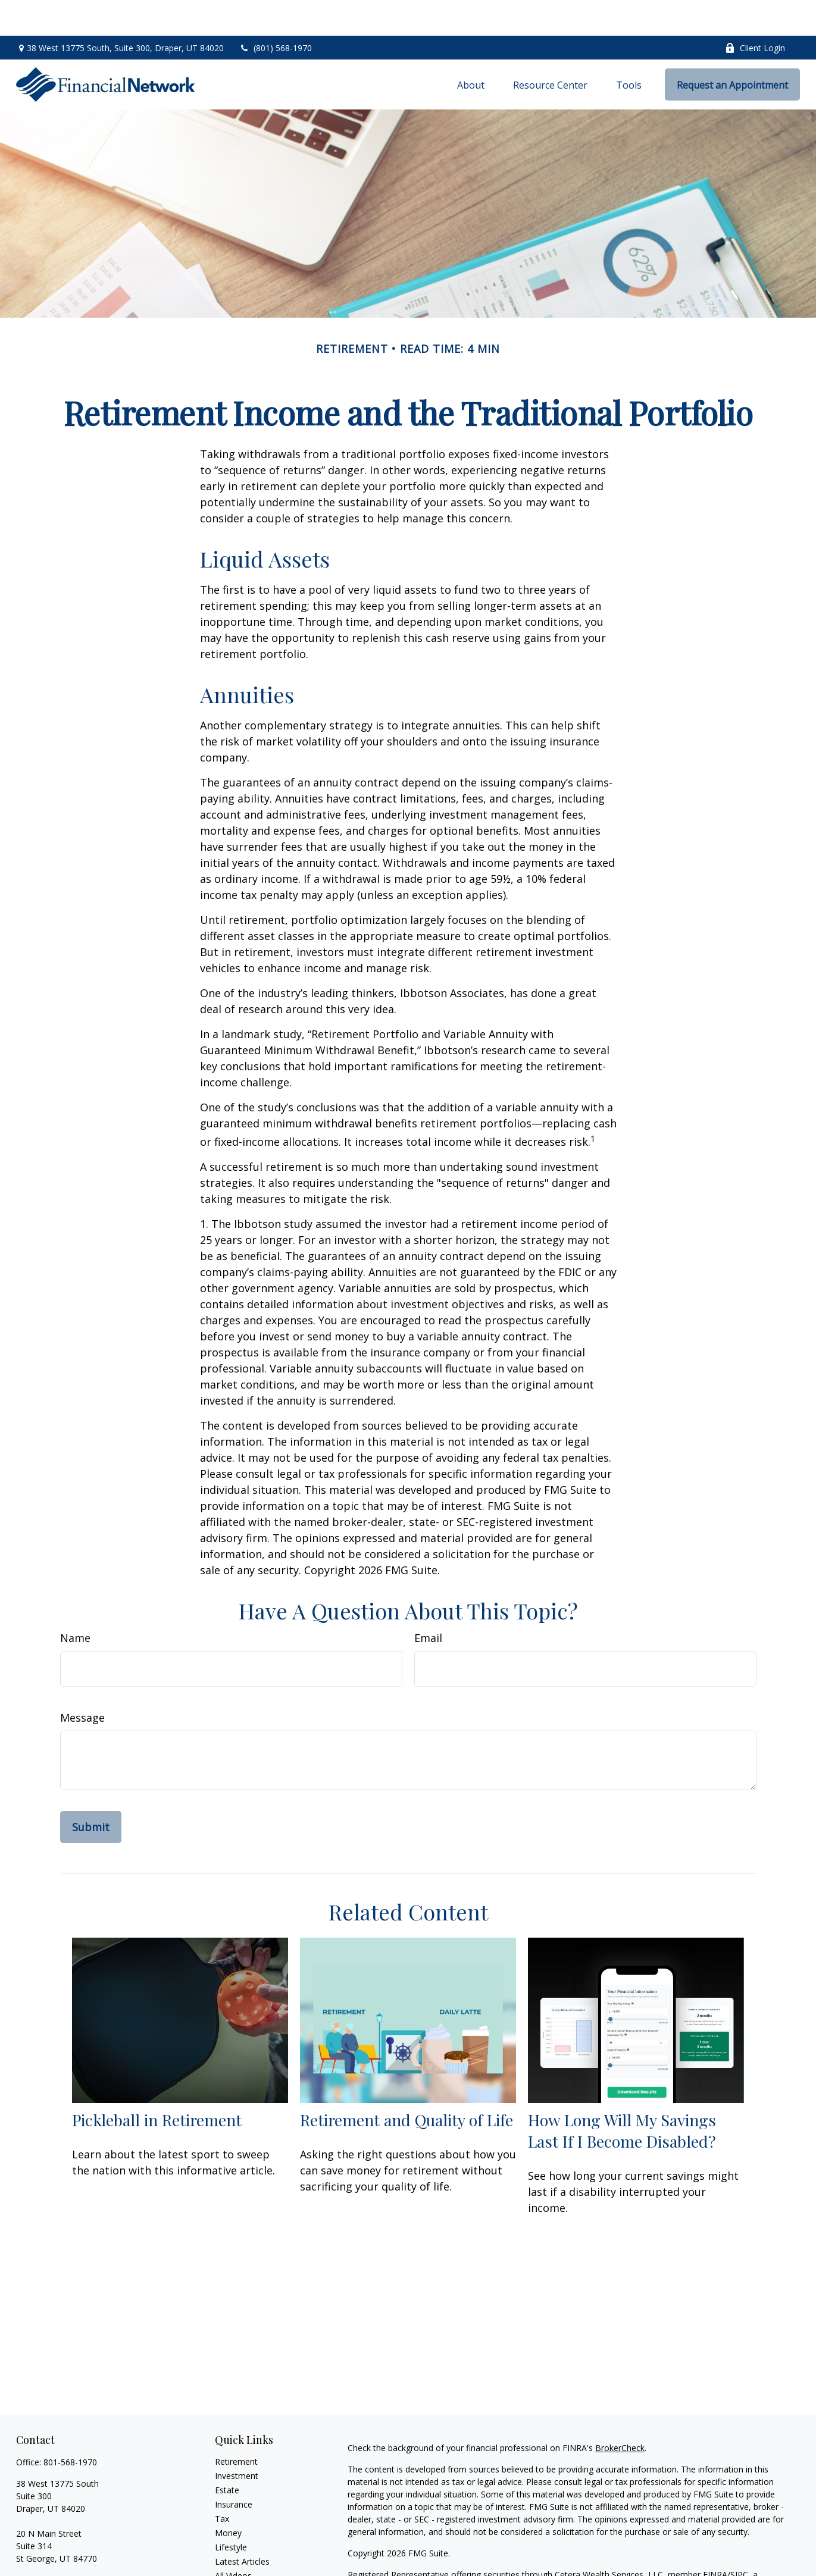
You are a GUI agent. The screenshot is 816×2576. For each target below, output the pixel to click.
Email (428, 1602)
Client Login (755, 12)
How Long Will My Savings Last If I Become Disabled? (622, 2094)
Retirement (236, 2425)
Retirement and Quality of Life (406, 2084)
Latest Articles (242, 2525)
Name (75, 1602)
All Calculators (242, 2554)
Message (82, 1682)
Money (228, 2497)
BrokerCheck (620, 2412)
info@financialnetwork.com (68, 2543)
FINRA (715, 2538)
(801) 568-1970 (275, 12)
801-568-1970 (70, 2426)
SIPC (739, 2538)
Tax (222, 2483)
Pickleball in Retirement (157, 2084)
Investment (236, 2440)
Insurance (233, 2468)
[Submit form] (90, 1791)
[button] (471, 48)
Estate (227, 2454)
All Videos (233, 2540)
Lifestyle (231, 2511)
